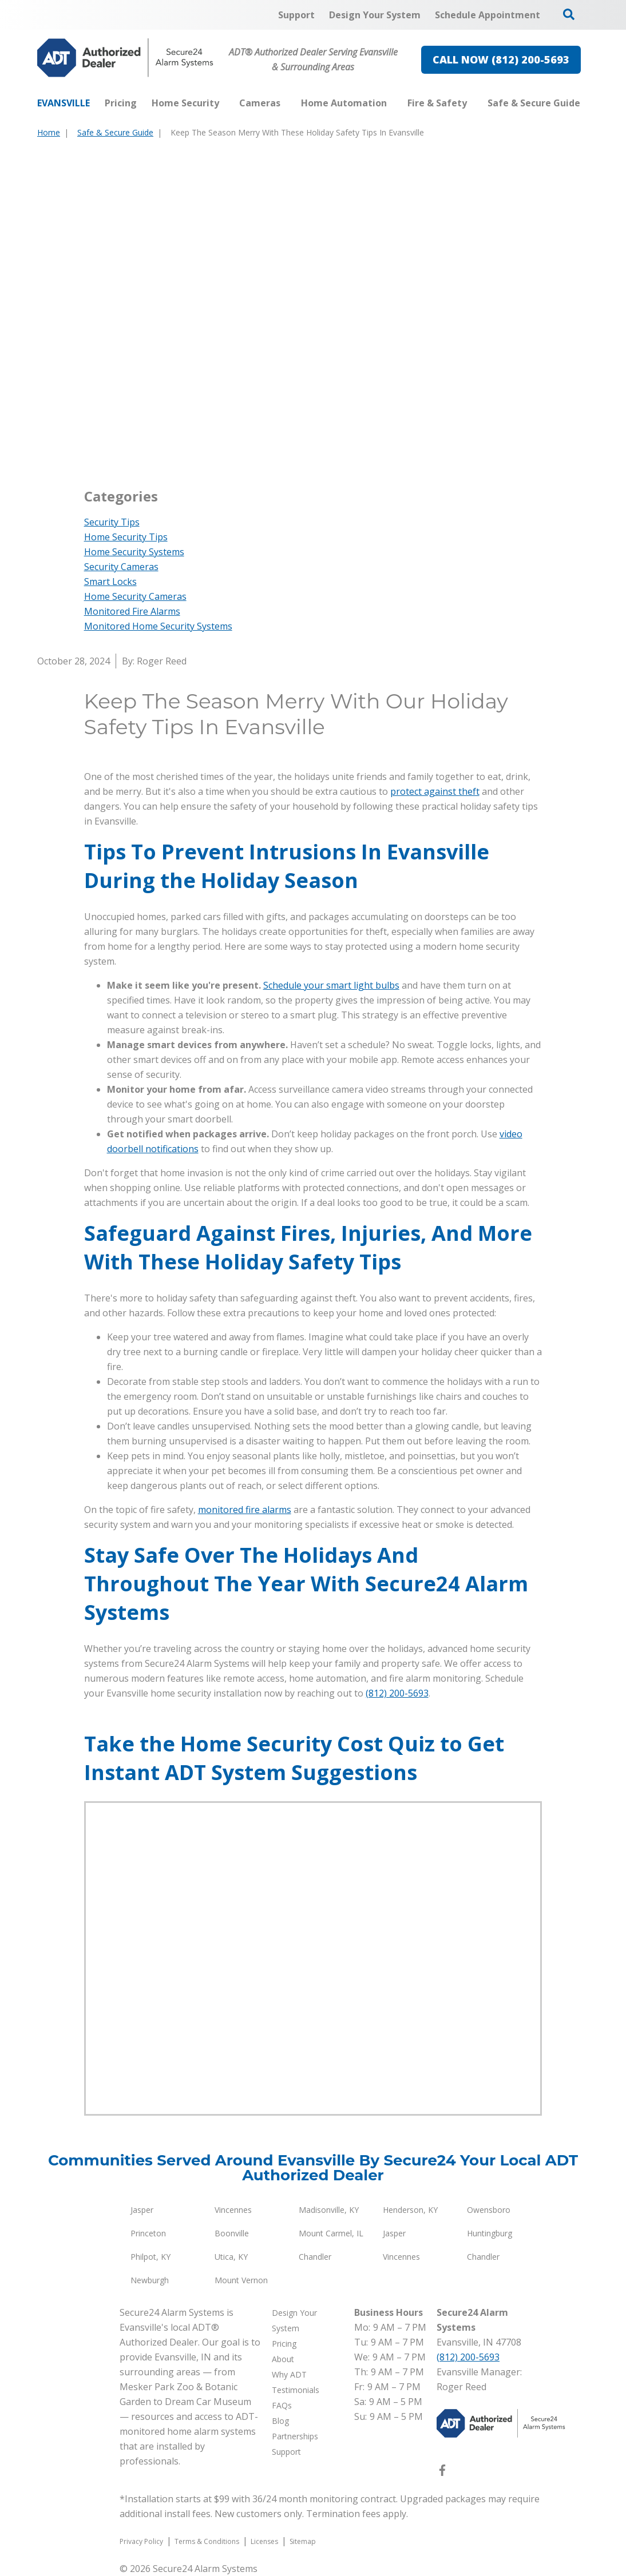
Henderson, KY (410, 2209)
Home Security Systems (134, 552)
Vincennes (233, 2209)
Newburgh (149, 2280)
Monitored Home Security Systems (158, 626)
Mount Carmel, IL (331, 2233)
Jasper (141, 2209)
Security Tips (112, 522)
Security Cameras (121, 566)
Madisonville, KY (329, 2209)
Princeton (148, 2233)
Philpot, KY (150, 2256)
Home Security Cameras (135, 596)
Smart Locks (110, 581)
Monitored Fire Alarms (132, 611)
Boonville (232, 2233)
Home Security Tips (126, 537)
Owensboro (488, 2209)
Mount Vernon (241, 2280)
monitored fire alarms (244, 1509)
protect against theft (435, 791)
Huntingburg (489, 2233)
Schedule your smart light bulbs (331, 985)
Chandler (315, 2256)
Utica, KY (231, 2256)
